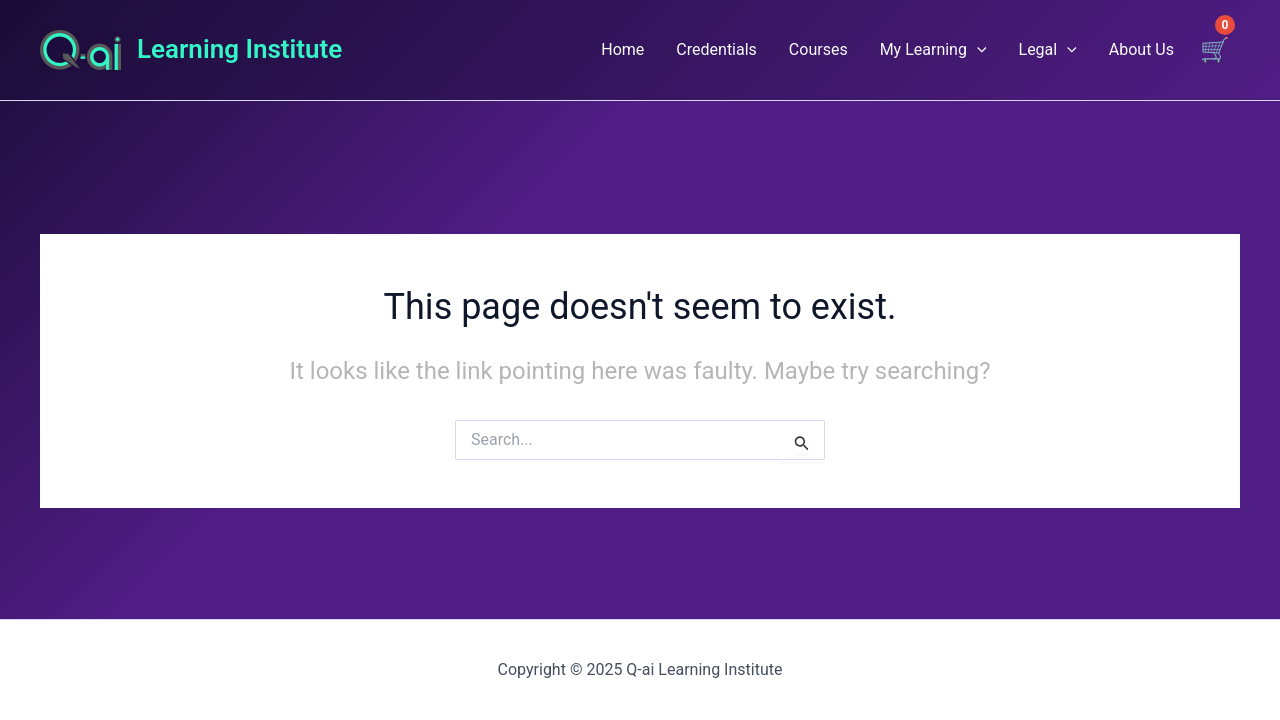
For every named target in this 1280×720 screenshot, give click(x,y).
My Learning (933, 50)
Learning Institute (239, 49)
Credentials (716, 49)
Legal (1048, 50)
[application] (977, 50)
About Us (1141, 49)
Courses (818, 49)
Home (622, 49)
